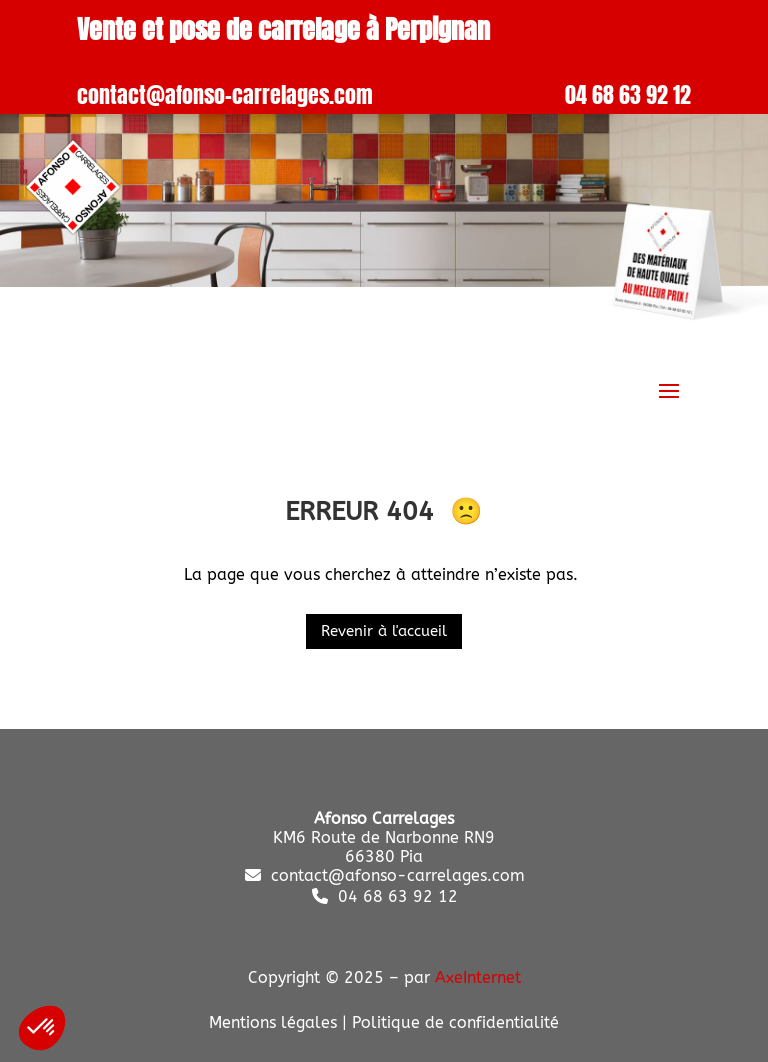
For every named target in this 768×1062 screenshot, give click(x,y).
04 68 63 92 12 (628, 94)
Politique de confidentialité (455, 1022)
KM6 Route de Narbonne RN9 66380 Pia (384, 837)
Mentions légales (273, 1022)
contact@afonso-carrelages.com (225, 94)
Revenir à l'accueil (384, 631)
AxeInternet (478, 977)
